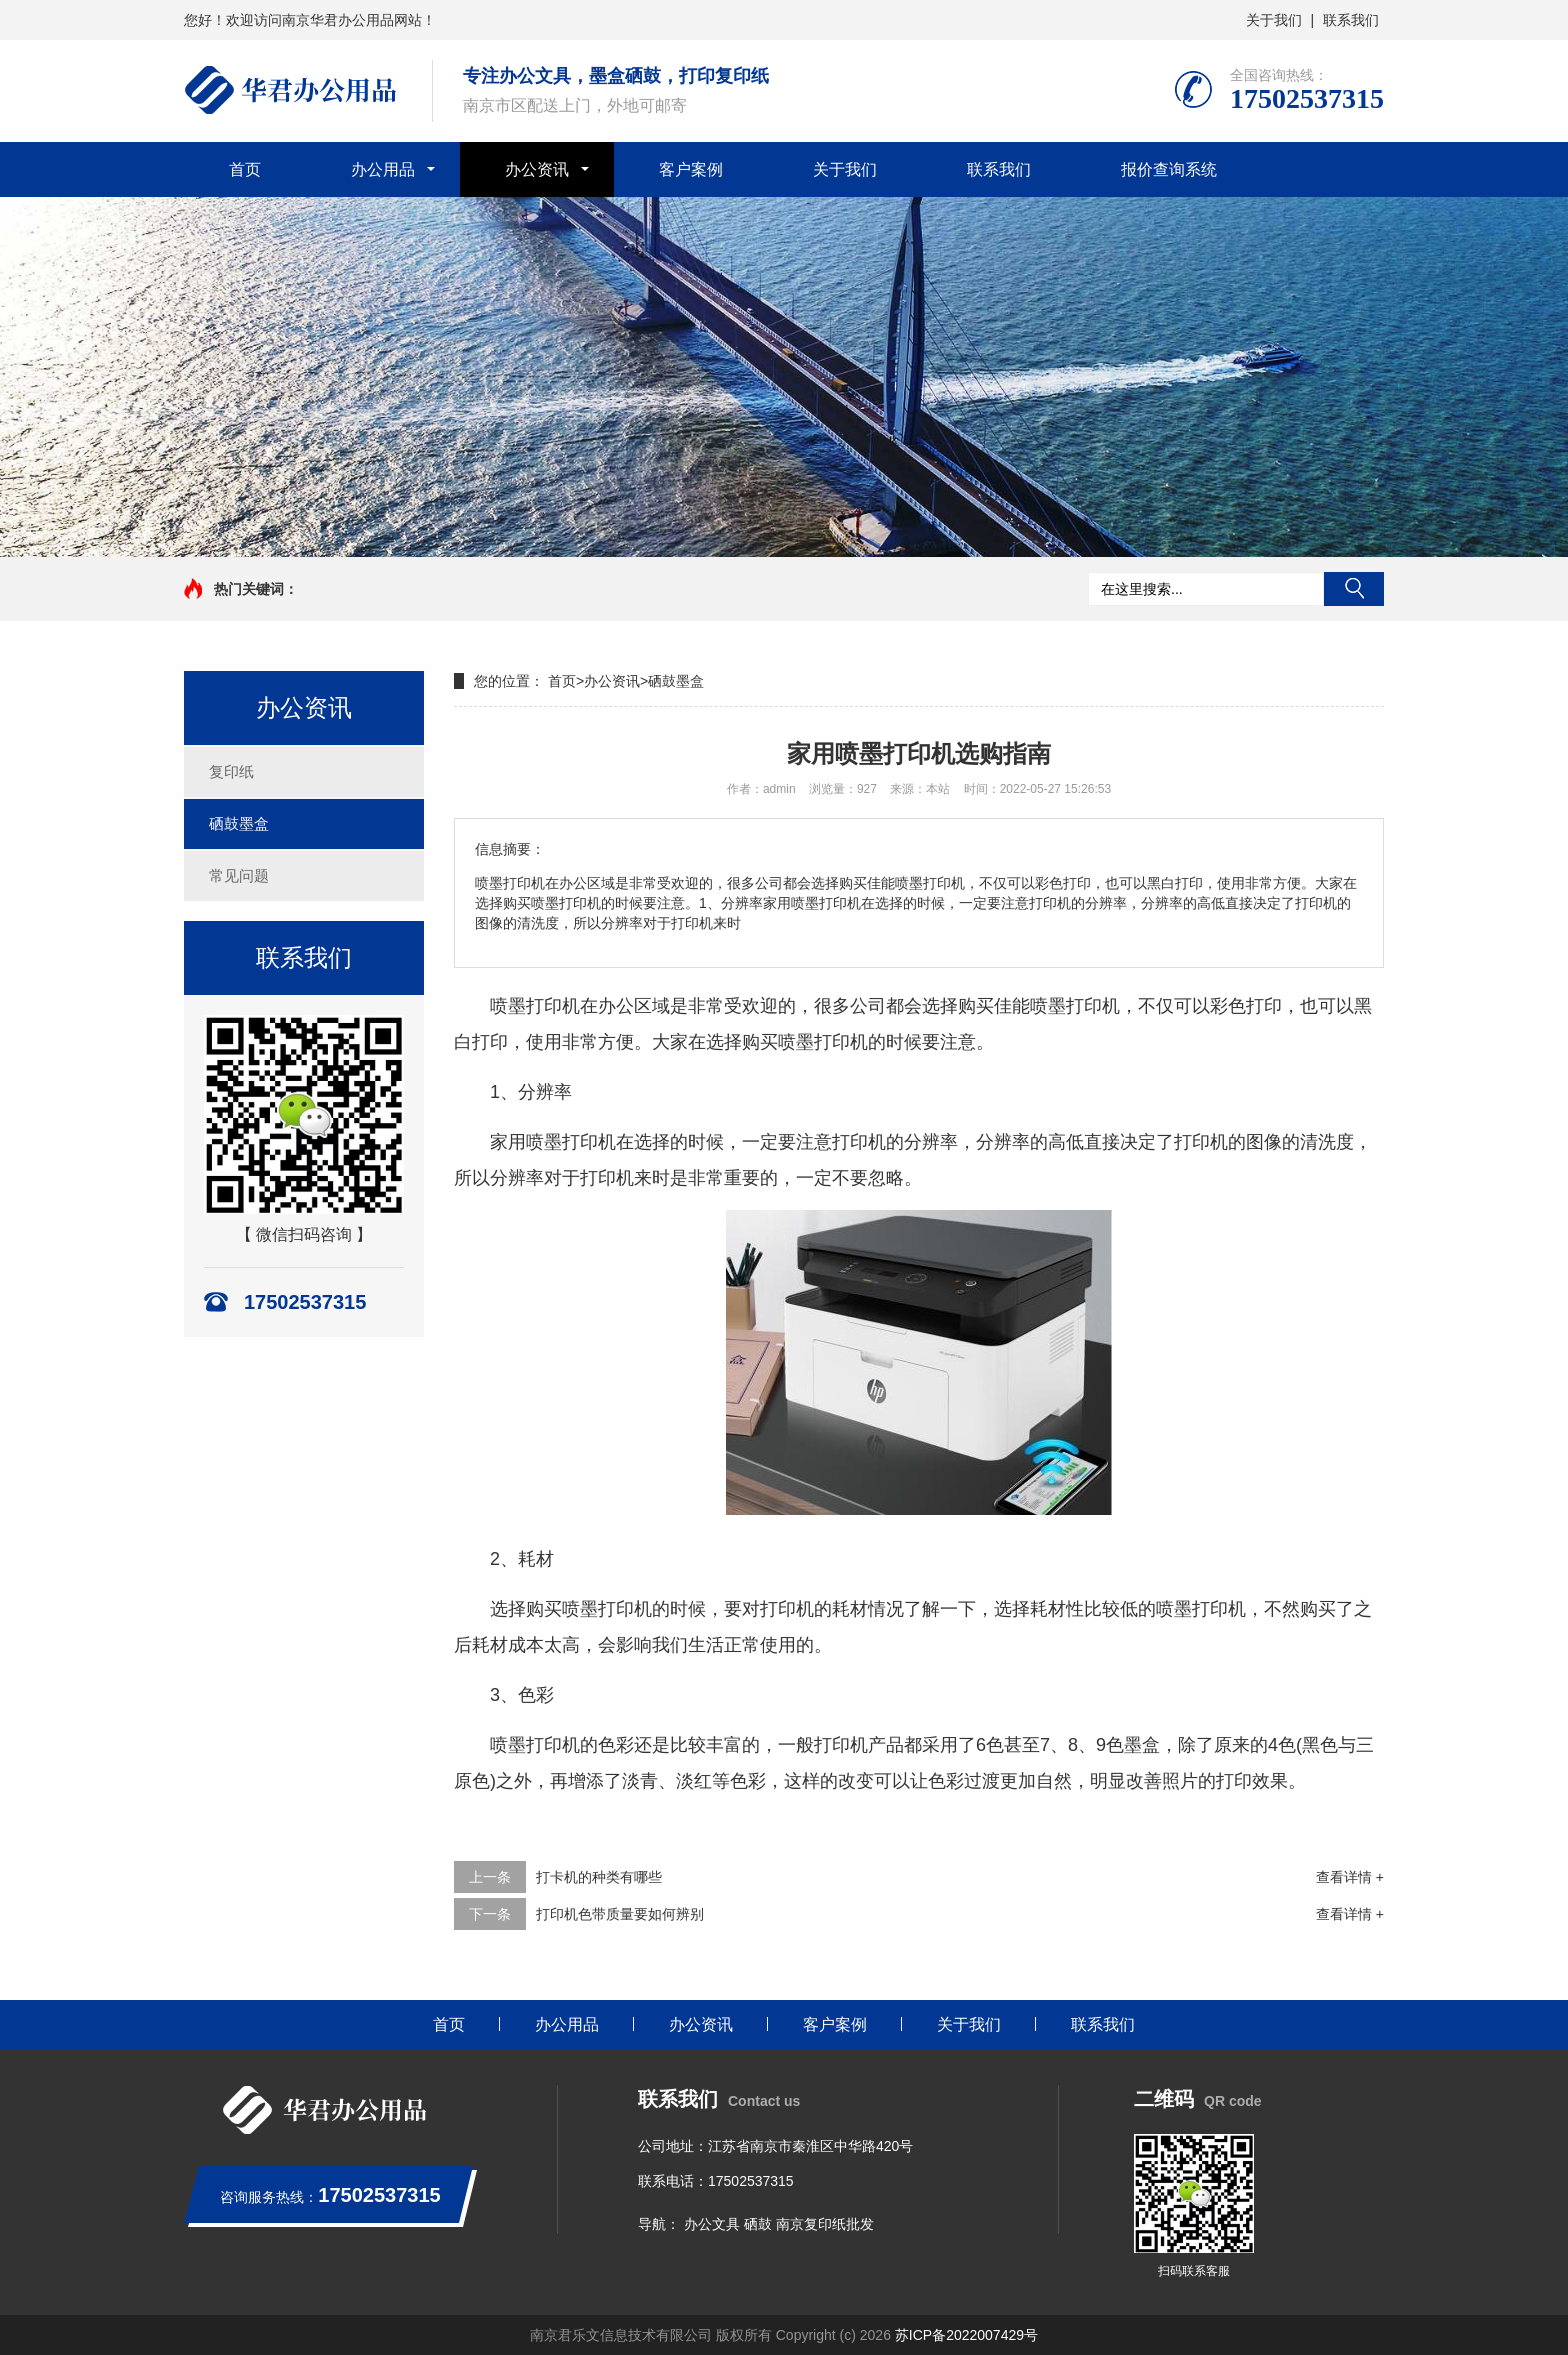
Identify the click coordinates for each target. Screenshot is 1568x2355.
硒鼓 (758, 2224)
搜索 (1354, 589)
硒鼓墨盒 (239, 823)
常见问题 (239, 875)
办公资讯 (537, 169)
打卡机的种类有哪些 (599, 1877)
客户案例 (691, 169)
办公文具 (712, 2224)
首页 (245, 169)
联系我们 (1351, 20)
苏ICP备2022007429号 (966, 2335)
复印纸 (231, 771)
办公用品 (383, 169)
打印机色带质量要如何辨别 (620, 1914)
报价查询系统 (1169, 169)
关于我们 (1274, 20)
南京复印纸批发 (825, 2224)
